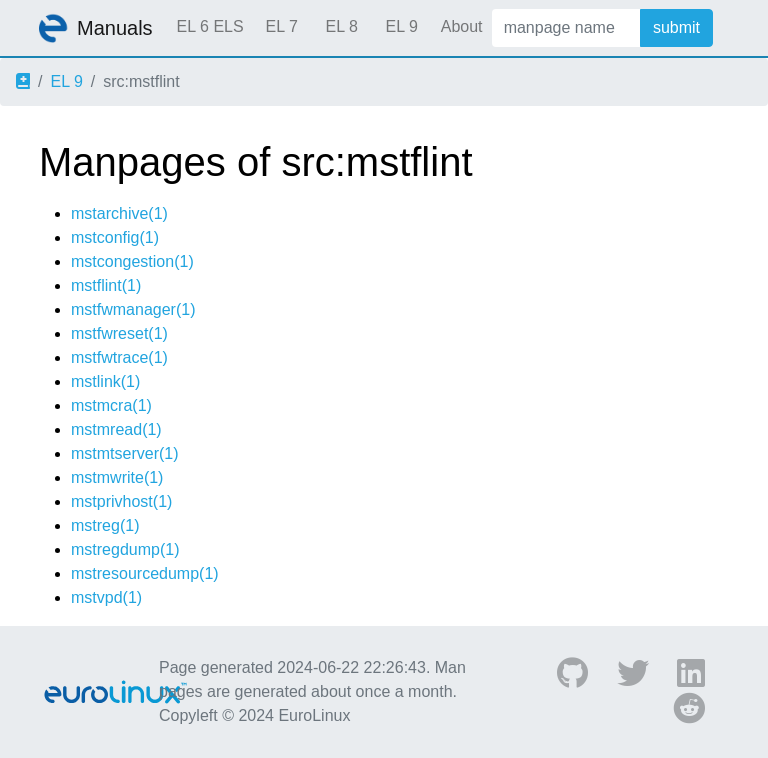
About (462, 26)
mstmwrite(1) (117, 477)
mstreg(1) (105, 525)
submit (676, 27)
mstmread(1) (116, 429)
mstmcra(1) (111, 405)
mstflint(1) (106, 285)
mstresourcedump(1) (145, 573)
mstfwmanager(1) (133, 309)
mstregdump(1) (125, 549)
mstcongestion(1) (132, 261)
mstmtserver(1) (125, 453)
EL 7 (281, 26)
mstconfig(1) (115, 237)
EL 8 (341, 26)
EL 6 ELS (210, 26)
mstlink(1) (105, 381)
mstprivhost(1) (121, 501)
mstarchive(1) (119, 213)
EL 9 (401, 26)
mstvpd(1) (106, 597)
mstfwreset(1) (119, 333)
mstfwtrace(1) (119, 357)
